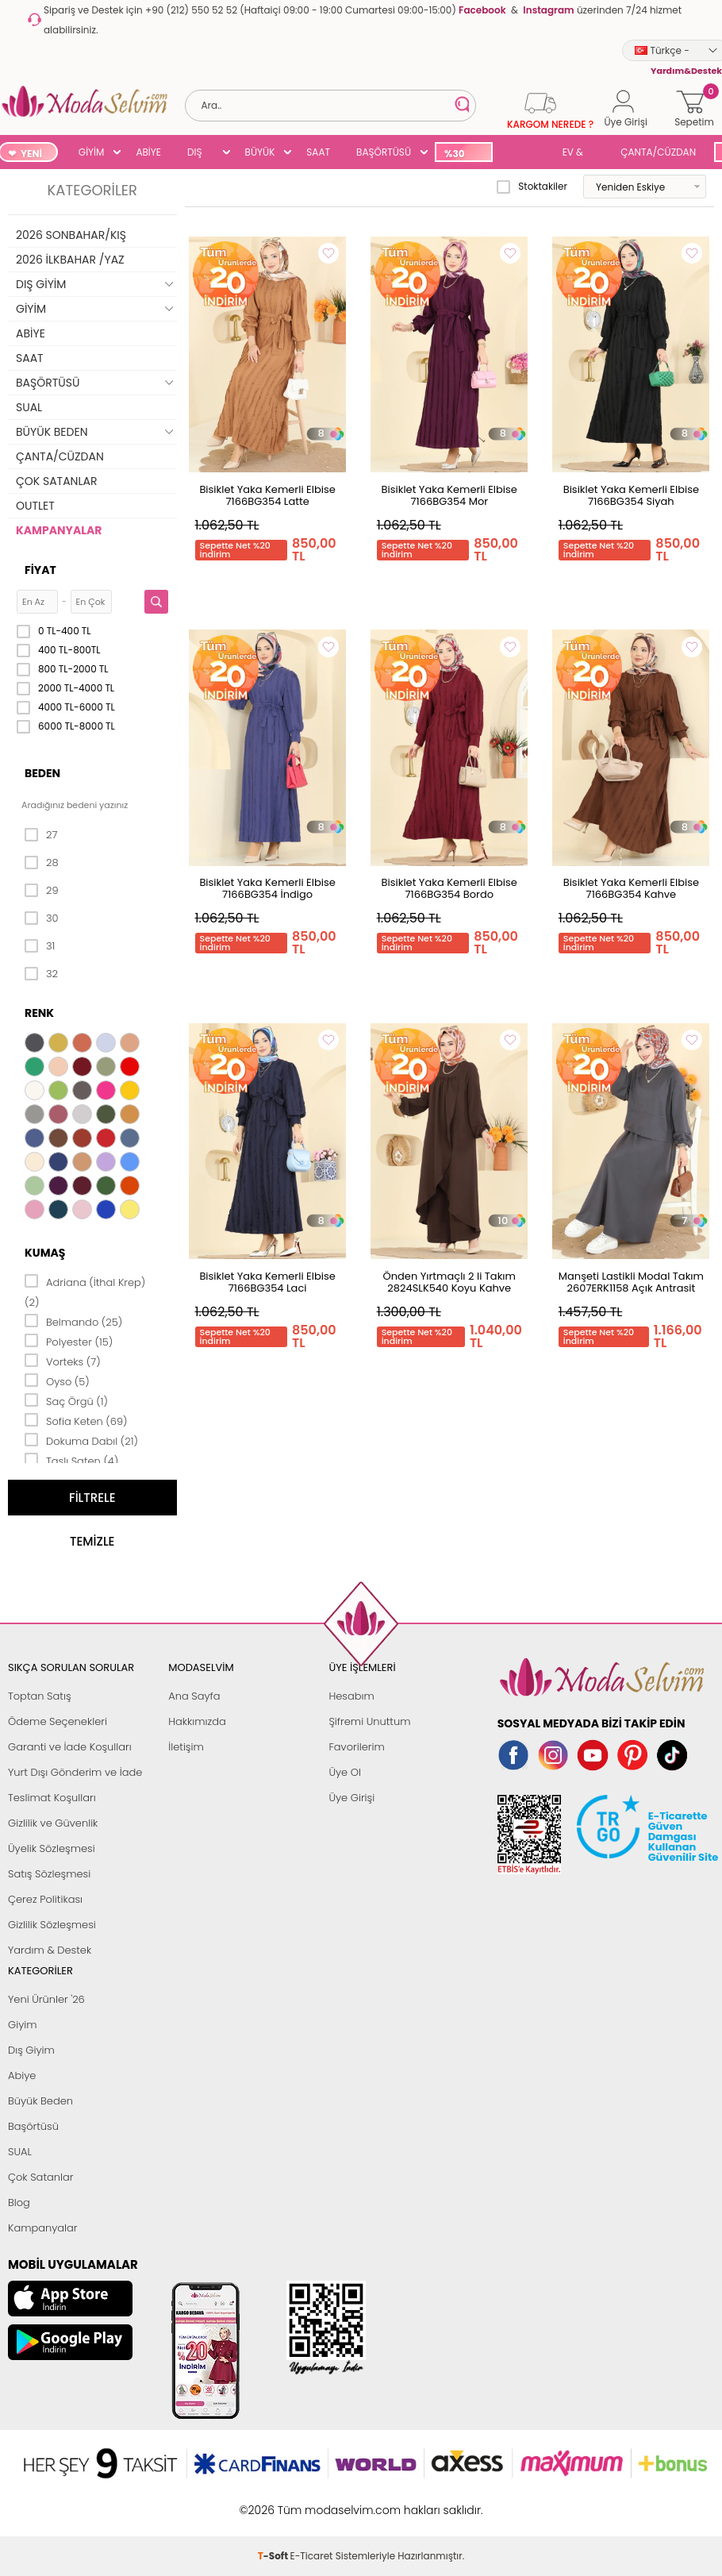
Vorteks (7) (63, 1360)
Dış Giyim (31, 2050)
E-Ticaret (311, 2502)
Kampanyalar (43, 2227)
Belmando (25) (73, 1321)
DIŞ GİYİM (200, 153)
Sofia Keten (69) (76, 1420)
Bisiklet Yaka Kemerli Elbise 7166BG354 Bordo (449, 888)
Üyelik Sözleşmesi (51, 1848)
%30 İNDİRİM (463, 154)
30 (42, 918)
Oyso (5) (57, 1380)
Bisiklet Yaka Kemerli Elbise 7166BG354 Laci (267, 1282)
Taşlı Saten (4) (71, 1460)
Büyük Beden (40, 2100)
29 (42, 891)
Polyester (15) (69, 1341)
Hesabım (351, 1696)
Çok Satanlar (40, 2177)
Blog (19, 2202)
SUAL (524, 153)
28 (42, 863)
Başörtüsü (33, 2126)
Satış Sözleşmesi (49, 1873)
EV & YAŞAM (579, 153)
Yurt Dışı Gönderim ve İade (75, 1772)
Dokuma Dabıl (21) (81, 1440)
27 (41, 835)
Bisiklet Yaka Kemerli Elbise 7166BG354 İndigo (267, 888)
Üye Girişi (351, 1797)
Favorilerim (356, 1746)
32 (41, 974)
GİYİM (92, 152)
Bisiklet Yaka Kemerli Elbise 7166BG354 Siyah (631, 495)
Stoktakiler (532, 186)
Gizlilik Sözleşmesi (52, 1924)
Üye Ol (344, 1772)
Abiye (22, 2075)
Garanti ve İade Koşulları (70, 1746)
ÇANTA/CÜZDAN (658, 152)
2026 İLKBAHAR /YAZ (70, 260)
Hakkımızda (197, 1721)
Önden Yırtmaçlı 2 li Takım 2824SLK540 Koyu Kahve (449, 1282)
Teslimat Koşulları (52, 1797)
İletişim (186, 1746)
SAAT (318, 152)
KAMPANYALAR (59, 530)
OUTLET (35, 506)
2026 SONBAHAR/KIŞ (71, 235)
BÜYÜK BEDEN (260, 153)
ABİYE (148, 152)
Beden (42, 773)
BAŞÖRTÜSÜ (383, 152)
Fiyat (40, 570)
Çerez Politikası (45, 1899)
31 (40, 946)
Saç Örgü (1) (66, 1400)
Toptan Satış (39, 1696)
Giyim (22, 2024)
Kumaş (45, 1253)
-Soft (274, 2502)
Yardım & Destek (49, 1950)
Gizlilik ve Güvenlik (53, 1823)
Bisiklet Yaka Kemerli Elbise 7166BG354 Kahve (631, 888)
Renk (39, 1013)
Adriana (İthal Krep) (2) (85, 1291)
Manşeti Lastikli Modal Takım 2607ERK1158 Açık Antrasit (631, 1282)
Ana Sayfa (194, 1696)
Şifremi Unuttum (369, 1721)
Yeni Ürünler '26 (46, 1999)
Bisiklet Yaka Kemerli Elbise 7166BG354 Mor (449, 495)
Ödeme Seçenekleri (57, 1721)
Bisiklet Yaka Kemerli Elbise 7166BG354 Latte (267, 495)
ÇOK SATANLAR (56, 481)
